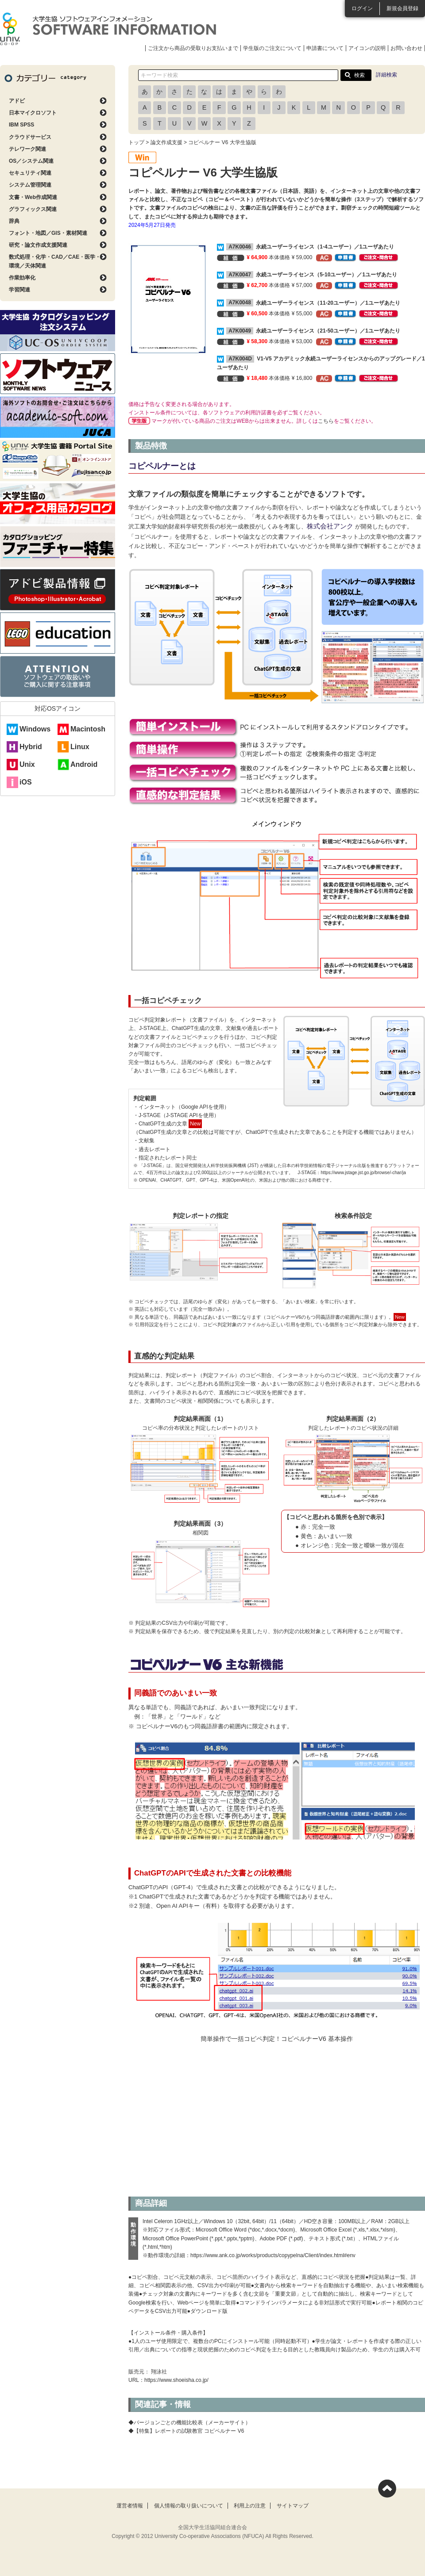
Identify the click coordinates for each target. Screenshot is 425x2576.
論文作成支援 (166, 142)
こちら (326, 421)
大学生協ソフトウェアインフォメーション (108, 28)
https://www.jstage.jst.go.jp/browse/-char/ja (363, 1172)
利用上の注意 (250, 2506)
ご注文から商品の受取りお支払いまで (193, 48)
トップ (136, 142)
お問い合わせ (406, 48)
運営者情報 (129, 2506)
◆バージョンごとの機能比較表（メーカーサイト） (189, 2422)
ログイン (362, 8)
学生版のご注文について (272, 48)
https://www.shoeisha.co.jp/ (176, 2380)
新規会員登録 (402, 8)
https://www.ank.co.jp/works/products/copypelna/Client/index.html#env (272, 2255)
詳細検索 (386, 75)
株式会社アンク (331, 526)
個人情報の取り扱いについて (188, 2506)
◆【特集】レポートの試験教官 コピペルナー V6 (186, 2431)
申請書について (325, 48)
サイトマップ (293, 2506)
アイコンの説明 (367, 48)
